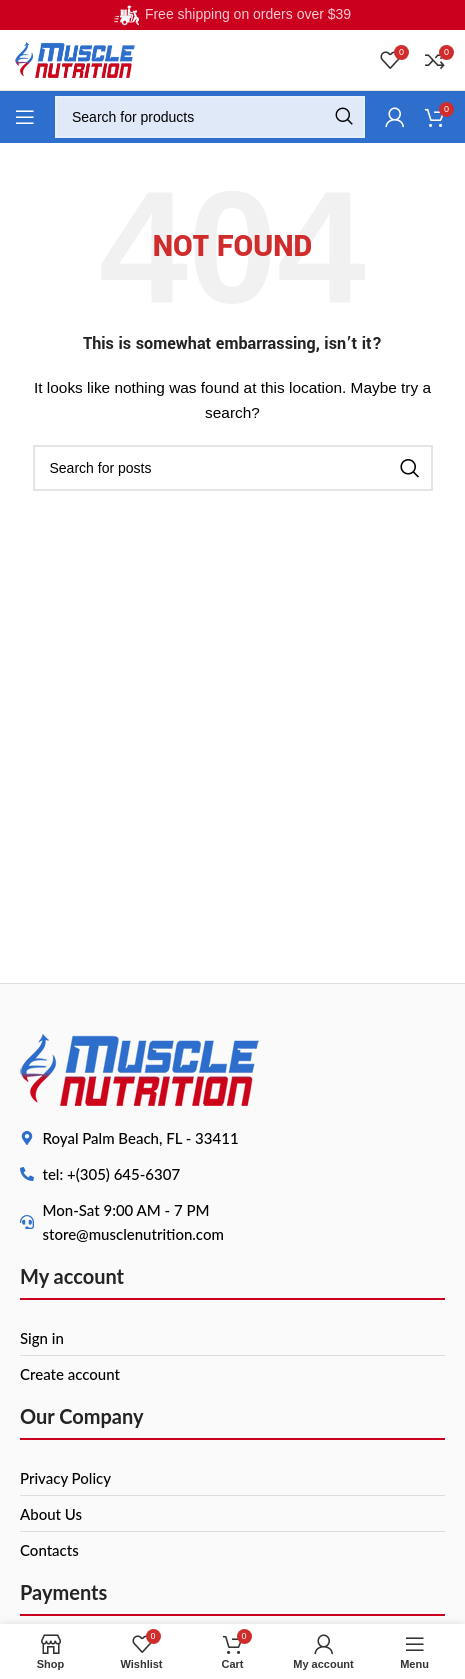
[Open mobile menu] (25, 117)
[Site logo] (75, 59)
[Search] (210, 117)
